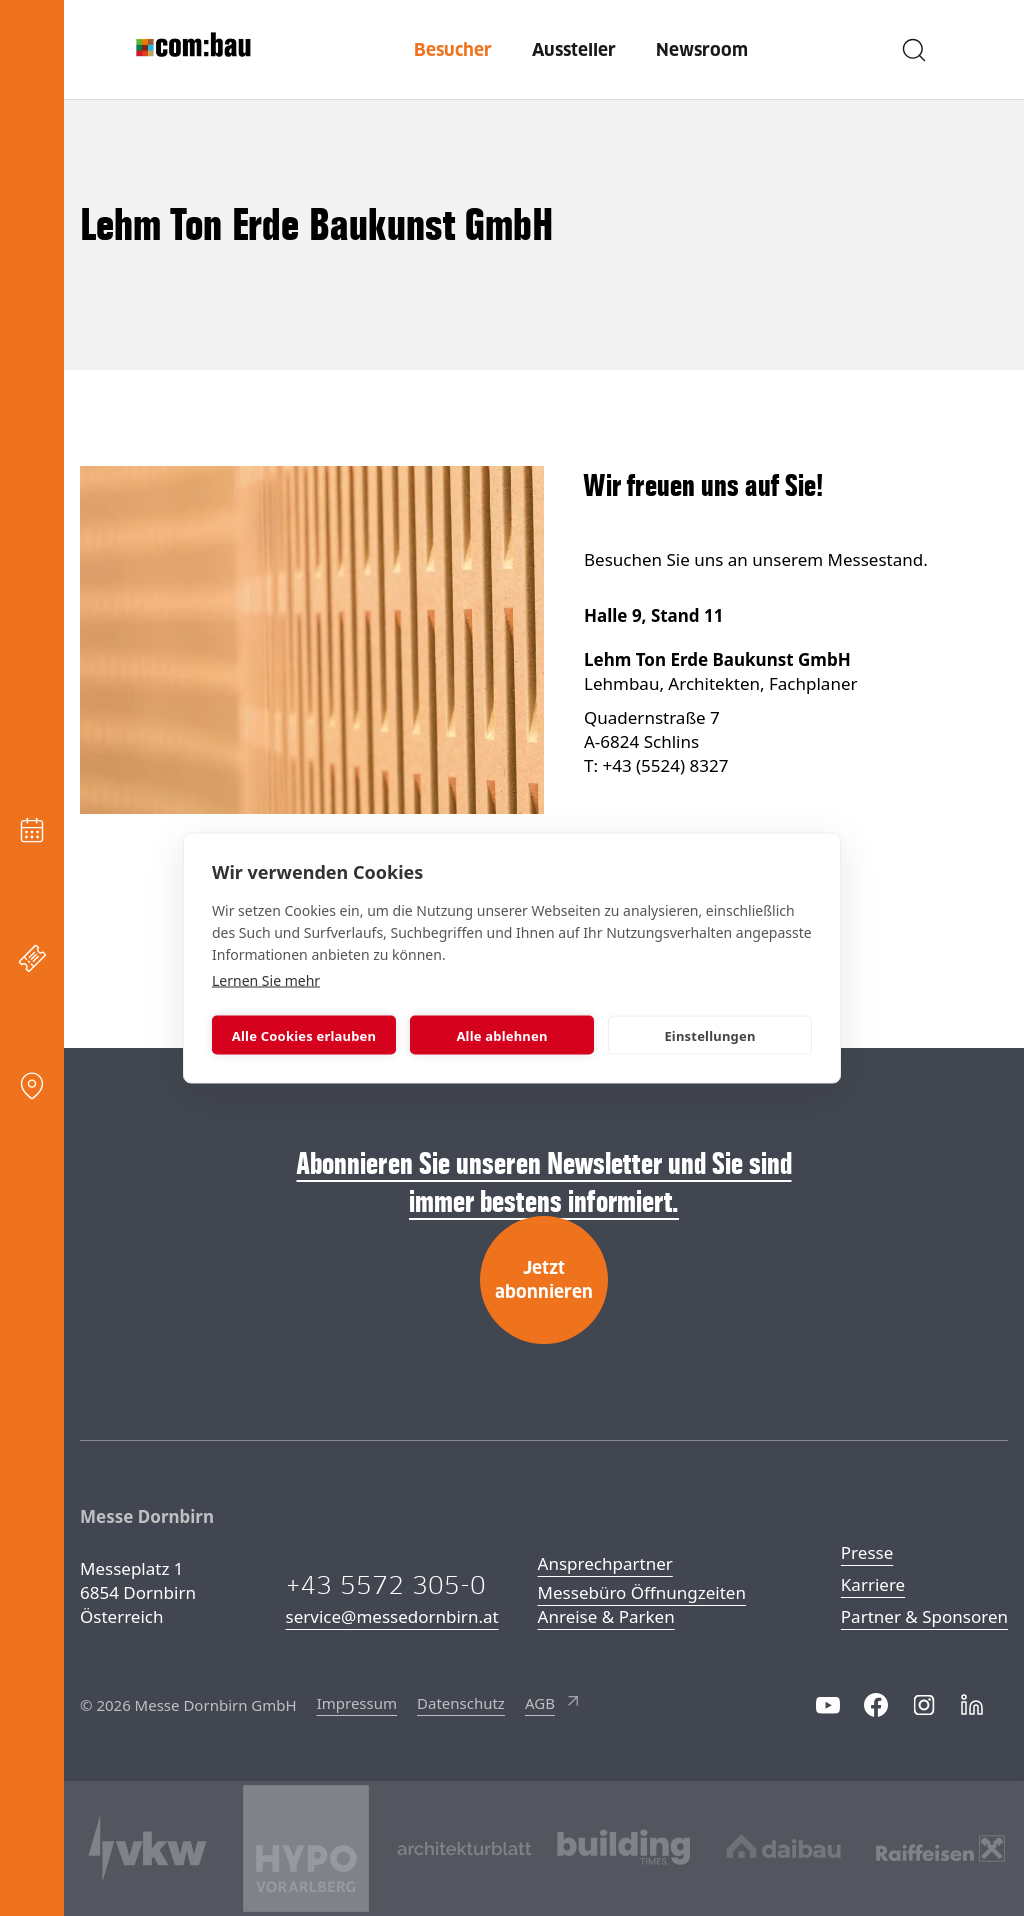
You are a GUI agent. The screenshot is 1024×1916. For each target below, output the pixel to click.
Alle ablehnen (501, 1035)
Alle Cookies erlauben (304, 1035)
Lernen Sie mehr (266, 980)
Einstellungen (709, 1035)
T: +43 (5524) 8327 (656, 765)
